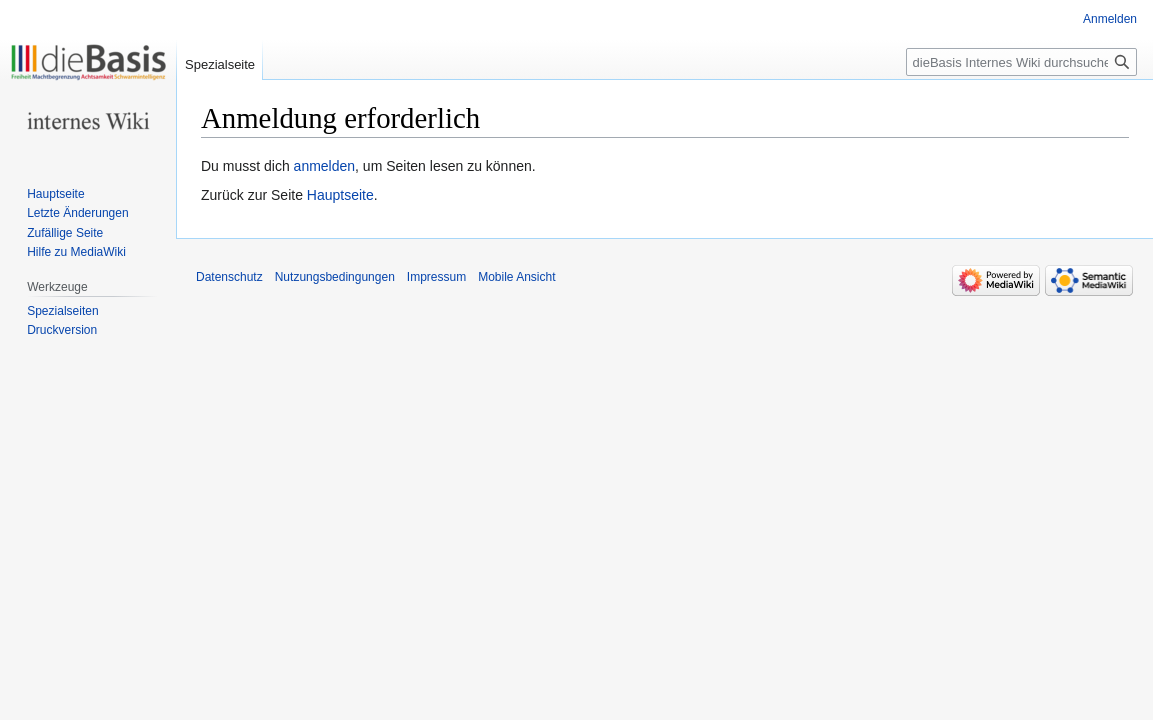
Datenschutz (229, 277)
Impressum (436, 277)
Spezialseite (220, 64)
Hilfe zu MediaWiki (76, 252)
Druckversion (62, 330)
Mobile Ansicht (516, 277)
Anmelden (1110, 19)
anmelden (325, 166)
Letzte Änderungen (77, 213)
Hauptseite (340, 195)
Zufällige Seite (65, 233)
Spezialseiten (62, 311)
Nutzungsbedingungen (335, 277)
